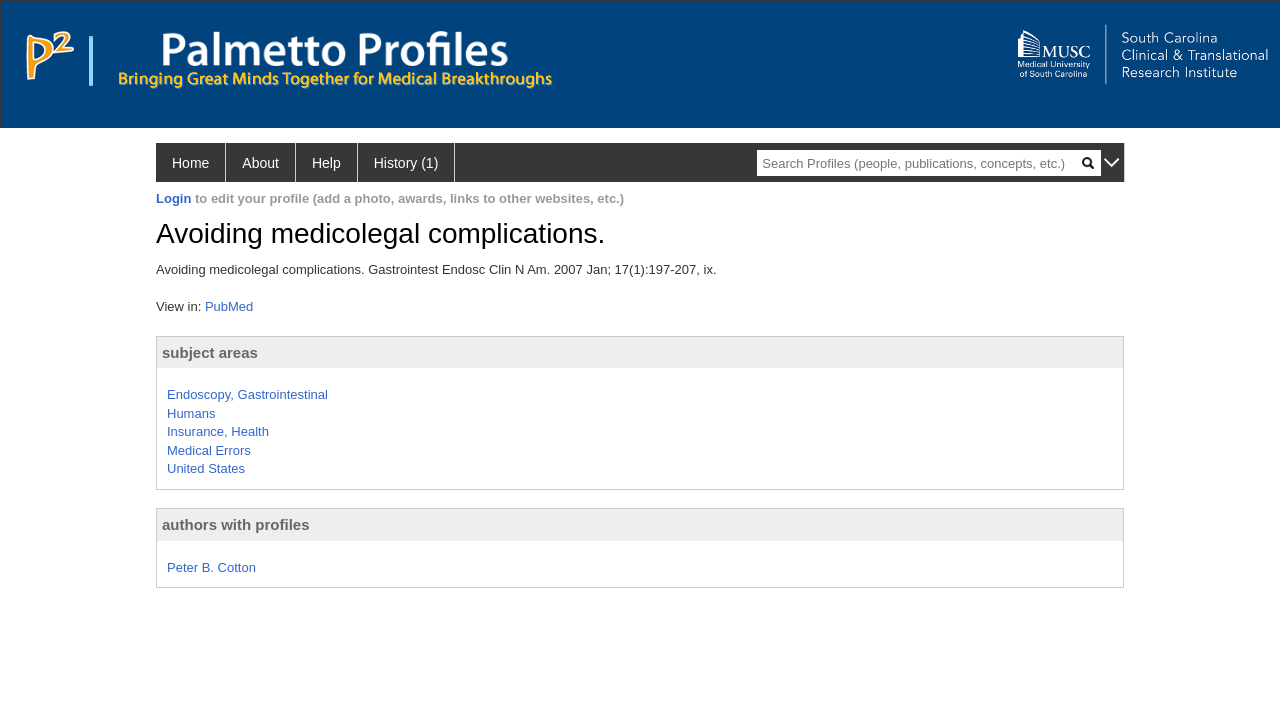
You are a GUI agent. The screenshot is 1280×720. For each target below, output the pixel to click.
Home (190, 163)
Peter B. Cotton (211, 567)
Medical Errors (209, 450)
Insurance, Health (218, 431)
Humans (191, 413)
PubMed (229, 306)
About (260, 163)
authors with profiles (236, 524)
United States (206, 468)
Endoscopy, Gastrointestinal (247, 394)
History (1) (406, 163)
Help (326, 163)
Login (173, 198)
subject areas (210, 352)
